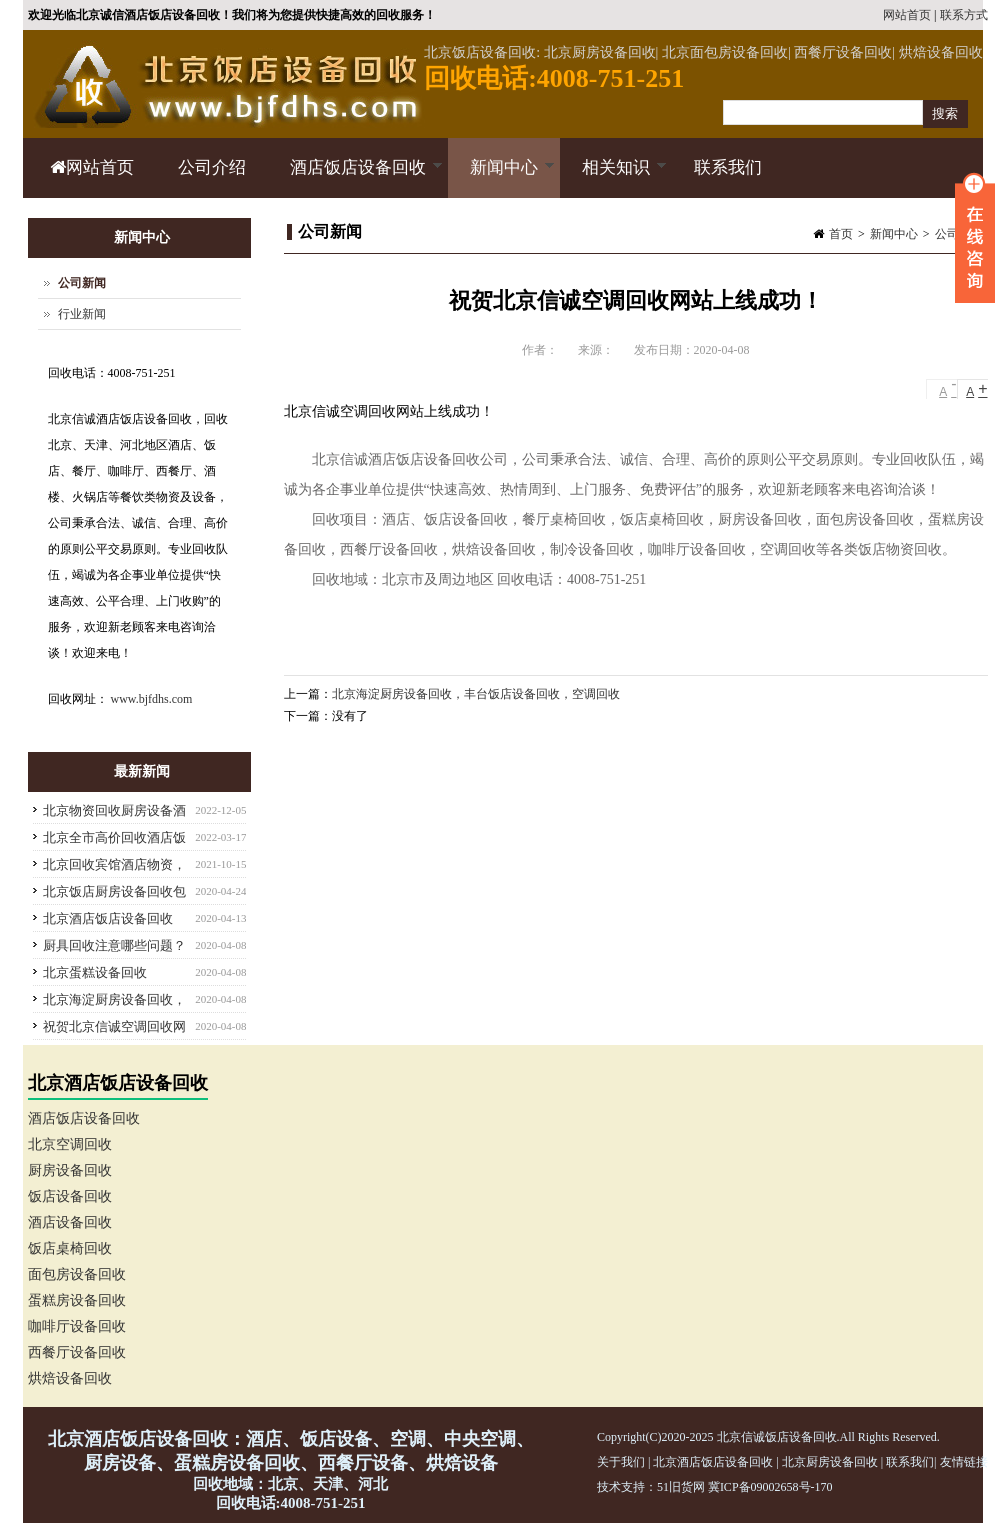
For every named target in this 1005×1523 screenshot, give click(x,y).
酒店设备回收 (70, 1222)
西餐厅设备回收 (77, 1352)
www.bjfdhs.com (152, 699)
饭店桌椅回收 (70, 1248)
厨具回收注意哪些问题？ (114, 945)
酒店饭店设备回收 (355, 178)
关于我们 (621, 1462)
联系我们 (728, 167)
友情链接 (964, 1462)
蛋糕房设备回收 (77, 1300)
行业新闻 (82, 314)
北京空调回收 (70, 1144)
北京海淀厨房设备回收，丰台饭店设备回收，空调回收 (476, 694)
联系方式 (964, 15)
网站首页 (907, 15)
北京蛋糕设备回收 (95, 972)
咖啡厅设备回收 (77, 1326)
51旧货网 (681, 1487)
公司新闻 (82, 283)
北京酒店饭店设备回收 (108, 918)
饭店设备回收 (70, 1196)
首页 (841, 234)
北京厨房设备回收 (830, 1462)
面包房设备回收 (77, 1274)
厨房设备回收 (70, 1170)
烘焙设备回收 (70, 1378)
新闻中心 (501, 178)
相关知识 (613, 178)
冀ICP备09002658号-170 (770, 1487)
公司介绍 (212, 167)
